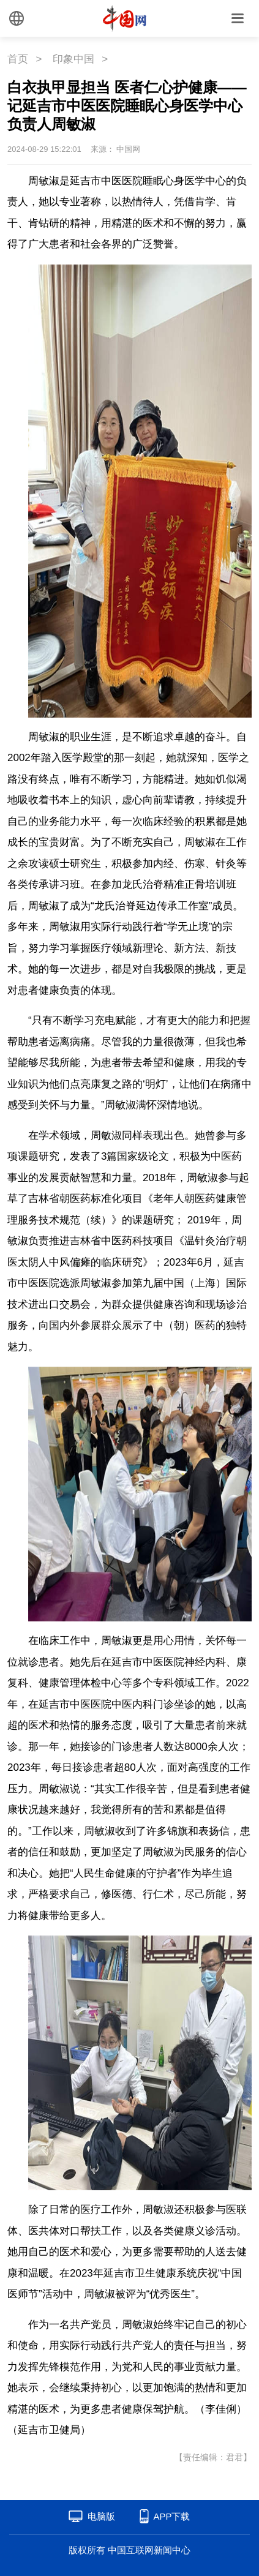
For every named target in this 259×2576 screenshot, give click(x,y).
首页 (17, 59)
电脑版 (101, 2516)
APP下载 (171, 2516)
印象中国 (73, 59)
